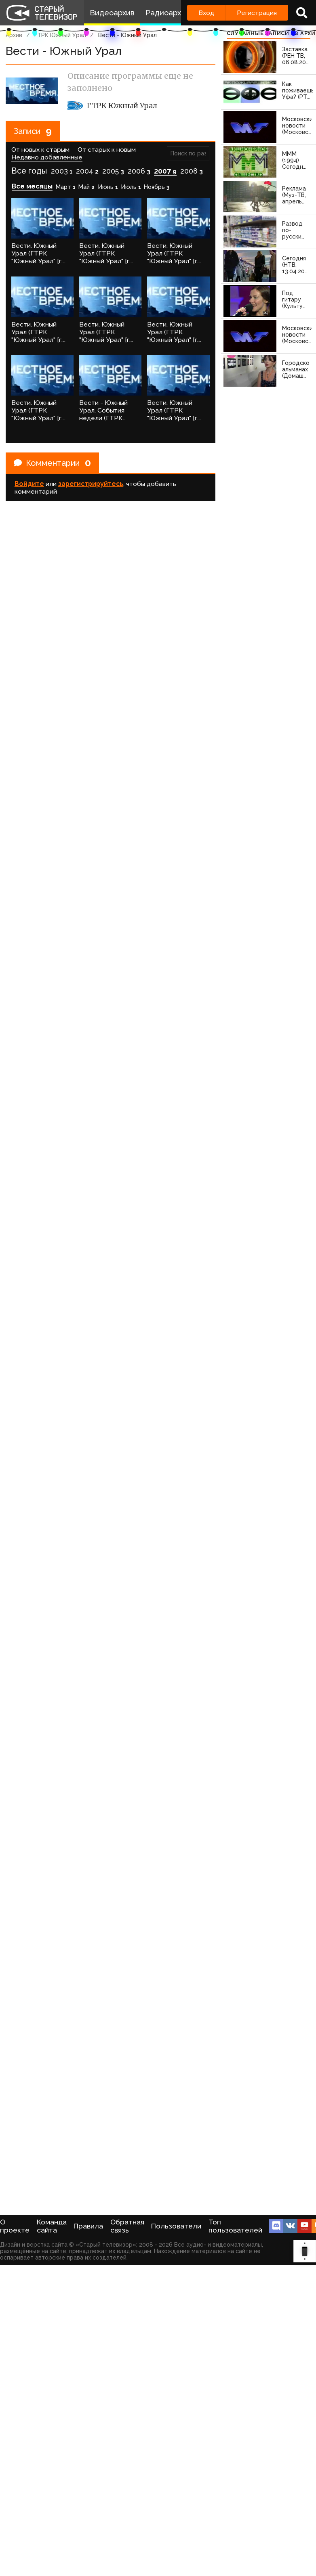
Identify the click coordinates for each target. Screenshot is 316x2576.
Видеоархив (112, 12)
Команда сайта (52, 2226)
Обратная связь (127, 2226)
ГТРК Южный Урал (60, 35)
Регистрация (257, 13)
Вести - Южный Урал (127, 35)
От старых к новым (107, 149)
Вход (206, 13)
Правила (88, 2226)
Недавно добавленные (46, 157)
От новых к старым (40, 149)
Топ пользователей (235, 2226)
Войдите (29, 484)
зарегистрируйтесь (90, 484)
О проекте (14, 2226)
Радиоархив (167, 12)
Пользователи (176, 2226)
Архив (14, 35)
